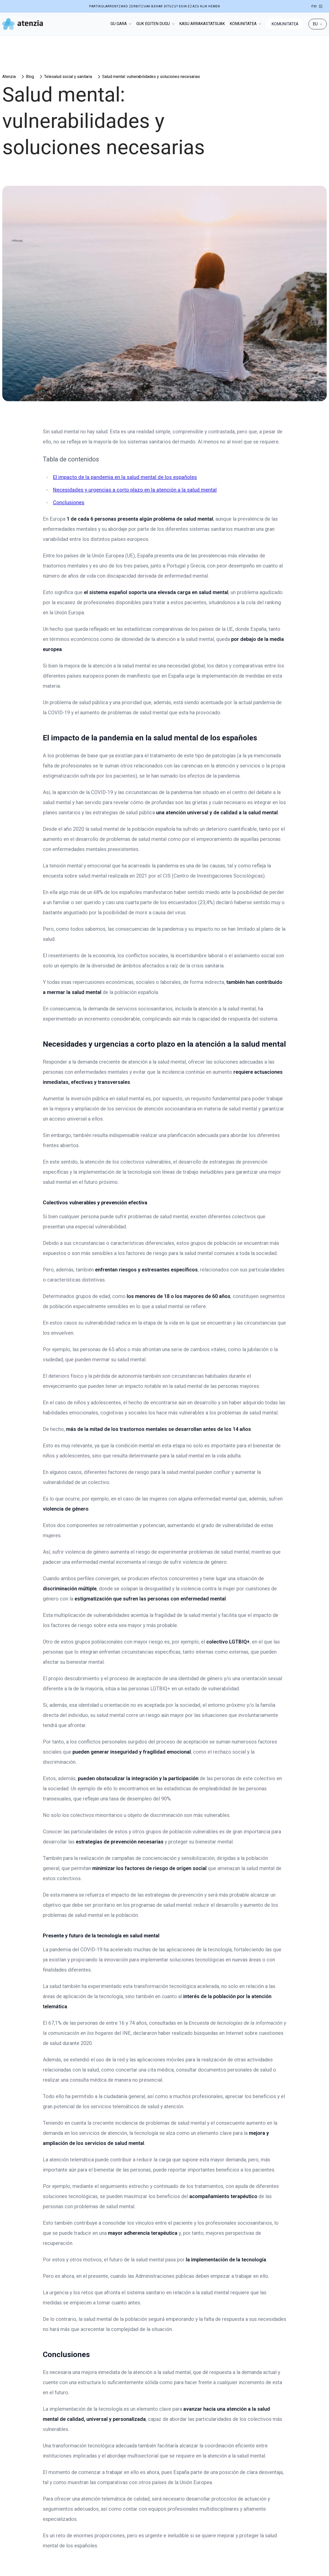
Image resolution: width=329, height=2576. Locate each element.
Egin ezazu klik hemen (199, 6)
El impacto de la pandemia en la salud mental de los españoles (125, 477)
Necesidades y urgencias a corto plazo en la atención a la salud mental (135, 490)
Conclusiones (68, 502)
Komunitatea (284, 24)
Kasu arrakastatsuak (202, 23)
